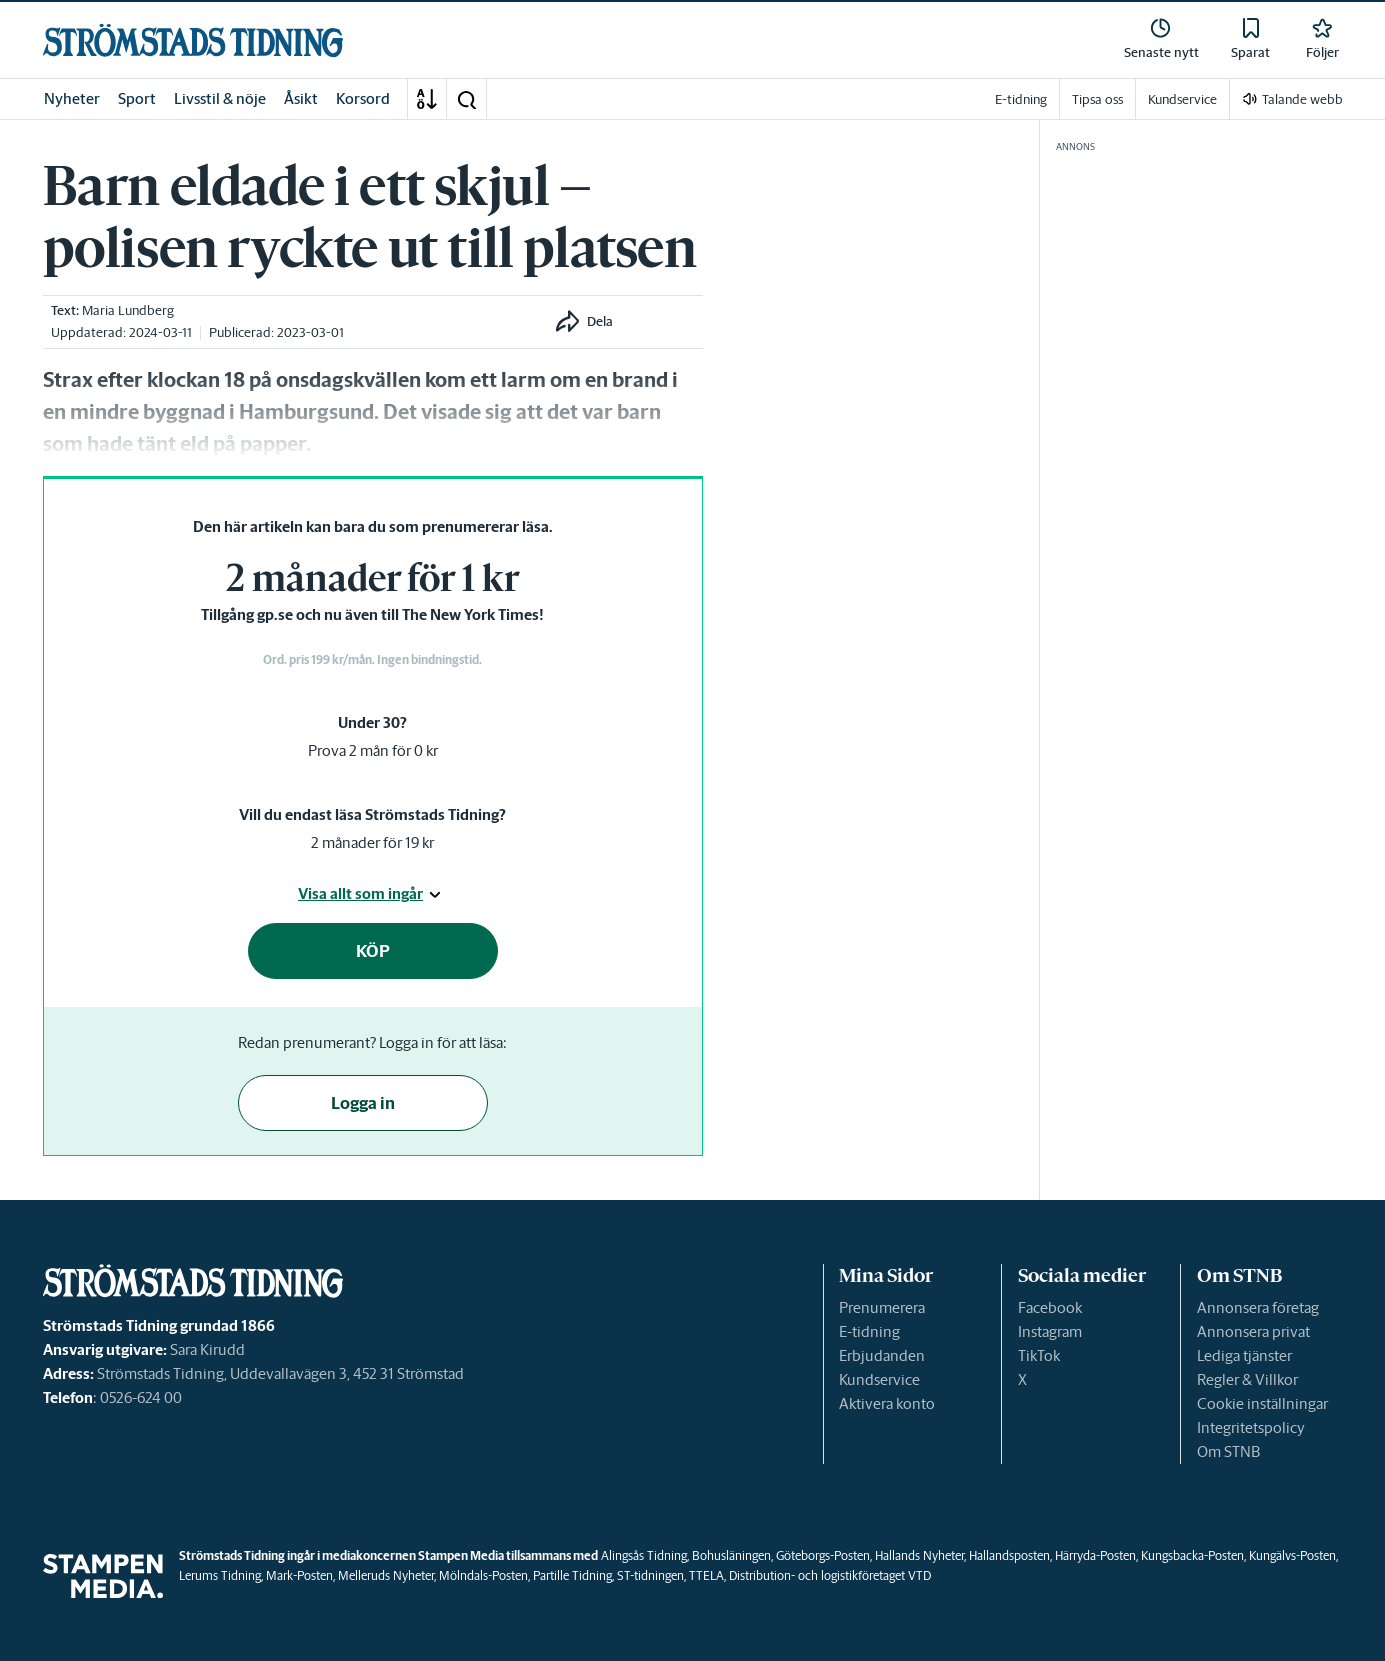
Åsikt (301, 98)
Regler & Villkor (1247, 1379)
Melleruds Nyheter (386, 1575)
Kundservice (879, 1379)
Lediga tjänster (1244, 1355)
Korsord (363, 98)
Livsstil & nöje (220, 98)
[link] (193, 40)
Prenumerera (882, 1307)
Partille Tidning (572, 1575)
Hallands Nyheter (919, 1555)
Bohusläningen (731, 1555)
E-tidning (869, 1331)
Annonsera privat (1253, 1331)
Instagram (1050, 1331)
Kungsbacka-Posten (1192, 1555)
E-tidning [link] (1021, 99)
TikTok (1039, 1355)
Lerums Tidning (220, 1575)
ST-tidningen (650, 1575)
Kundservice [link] (1182, 99)
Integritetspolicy (1251, 1427)
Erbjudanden (882, 1355)
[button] (466, 99)
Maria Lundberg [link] (128, 310)
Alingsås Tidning (644, 1555)
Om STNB (1228, 1451)
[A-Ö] (427, 99)
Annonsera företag (1258, 1307)
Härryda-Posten (1095, 1555)
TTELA (706, 1575)
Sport (137, 98)
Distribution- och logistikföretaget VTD (830, 1575)
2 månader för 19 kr (372, 842)
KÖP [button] (373, 951)
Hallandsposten (1009, 1555)
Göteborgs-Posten (823, 1555)
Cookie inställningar (1262, 1403)
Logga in (363, 1103)
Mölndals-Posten (483, 1575)
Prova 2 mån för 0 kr (373, 750)
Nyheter (72, 98)
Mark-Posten (299, 1575)
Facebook (1050, 1307)
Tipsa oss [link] (1097, 99)
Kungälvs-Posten (1292, 1555)
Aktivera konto (887, 1403)
